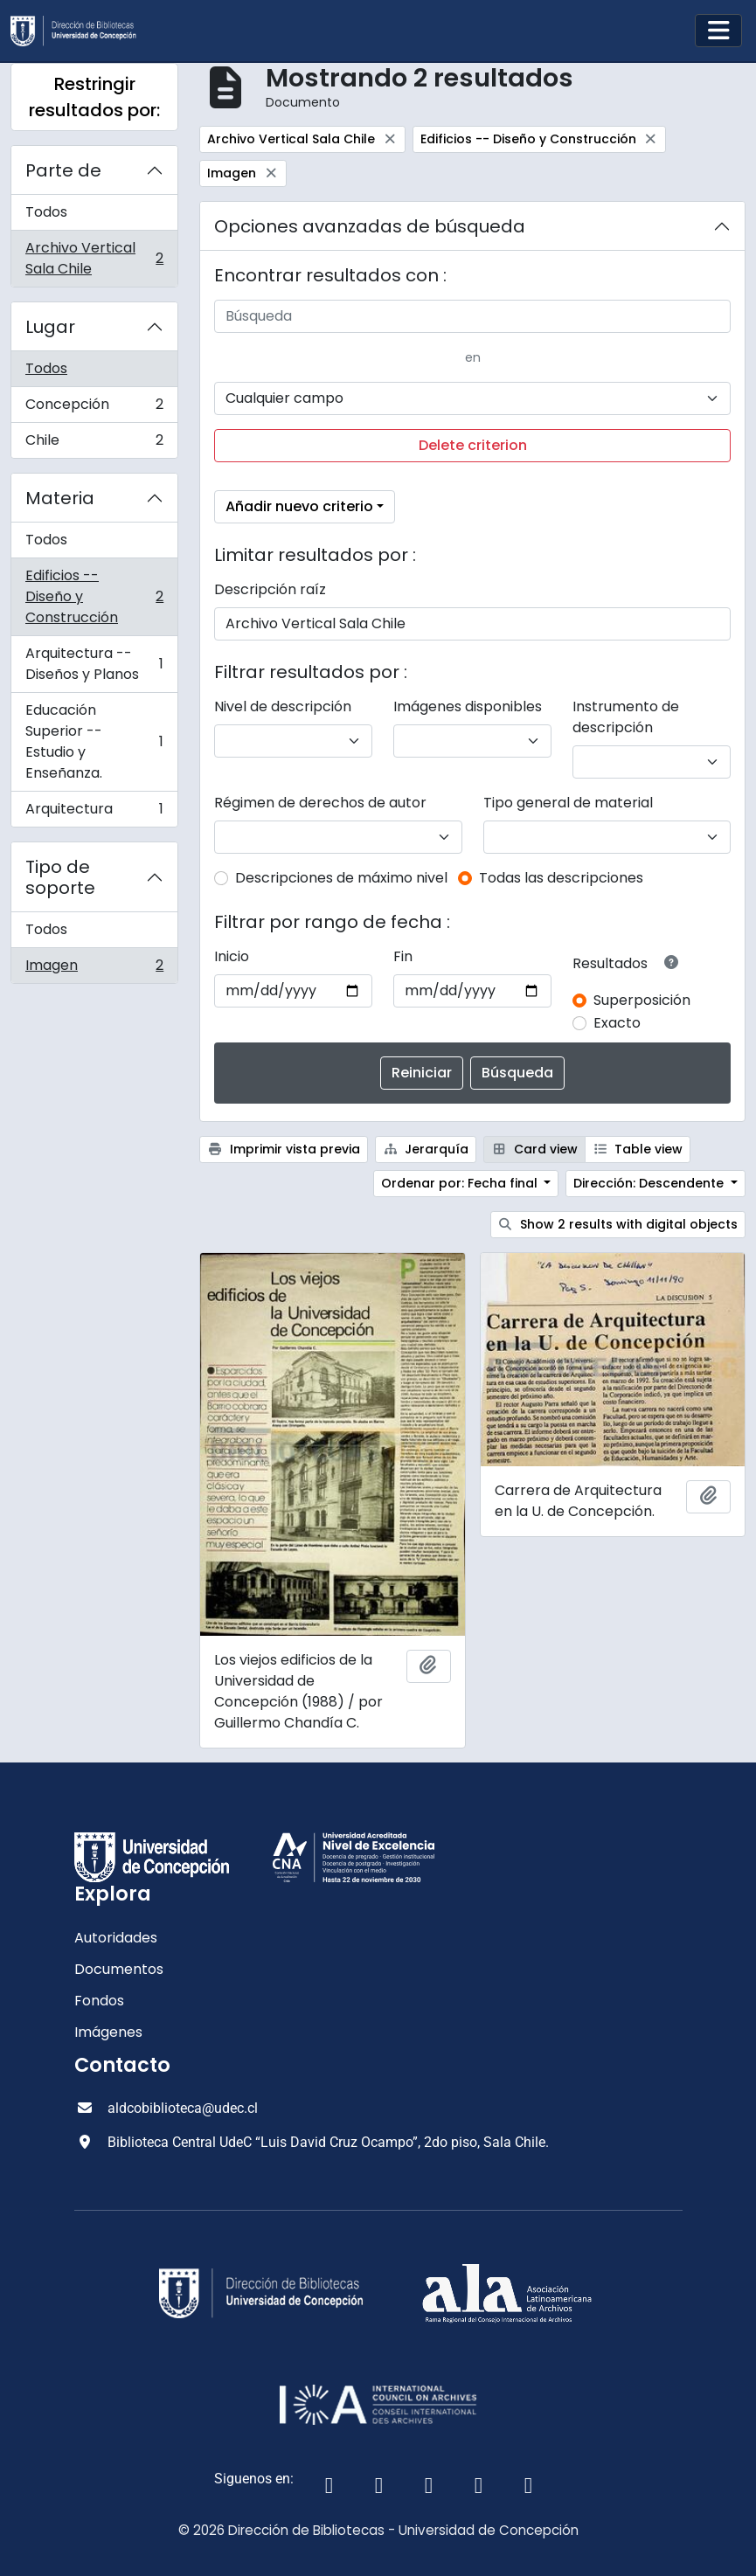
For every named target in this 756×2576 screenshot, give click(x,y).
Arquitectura (93, 813)
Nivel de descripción (282, 706)
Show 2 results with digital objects (618, 1224)
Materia (59, 498)
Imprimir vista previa (283, 1149)
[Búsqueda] (472, 316)
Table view (638, 1149)
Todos (46, 212)
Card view (534, 1149)
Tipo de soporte (60, 877)
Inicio (231, 956)
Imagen (93, 969)
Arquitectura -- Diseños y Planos (93, 663)
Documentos (118, 1969)
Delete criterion (473, 445)
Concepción (93, 408)
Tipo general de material (568, 803)
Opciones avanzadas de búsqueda (369, 226)
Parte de (63, 170)
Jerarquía (426, 1149)
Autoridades (115, 1938)
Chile (93, 444)
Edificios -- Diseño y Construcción (93, 596)
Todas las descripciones (561, 878)
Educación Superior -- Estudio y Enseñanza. (93, 741)
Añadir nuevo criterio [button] (299, 506)
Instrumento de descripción (625, 716)
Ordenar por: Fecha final (461, 1183)
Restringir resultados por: (94, 97)
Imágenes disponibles (467, 706)
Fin (403, 956)
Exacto (617, 1023)
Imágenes (108, 2032)
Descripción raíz (270, 589)
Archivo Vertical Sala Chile (93, 258)
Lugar (50, 327)
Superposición (641, 1000)
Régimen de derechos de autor (320, 803)
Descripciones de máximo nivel (341, 878)
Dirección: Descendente (650, 1183)
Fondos (99, 2001)
